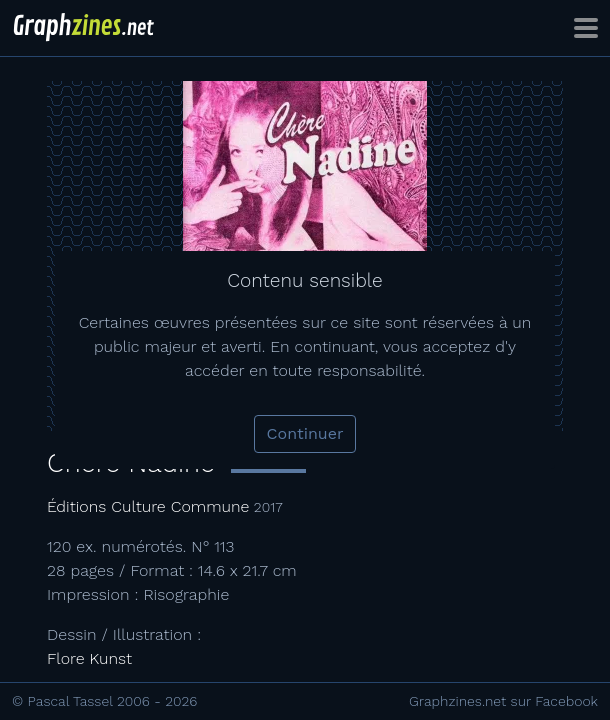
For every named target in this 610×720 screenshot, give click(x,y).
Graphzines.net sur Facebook (503, 701)
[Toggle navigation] (586, 28)
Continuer (305, 433)
